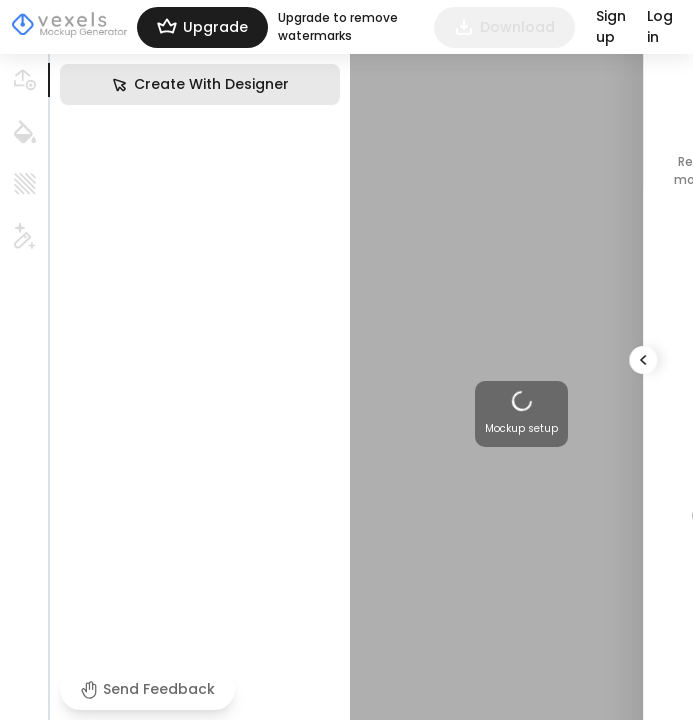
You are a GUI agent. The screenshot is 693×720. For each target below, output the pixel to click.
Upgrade (202, 27)
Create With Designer (200, 84)
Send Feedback (147, 689)
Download (504, 27)
